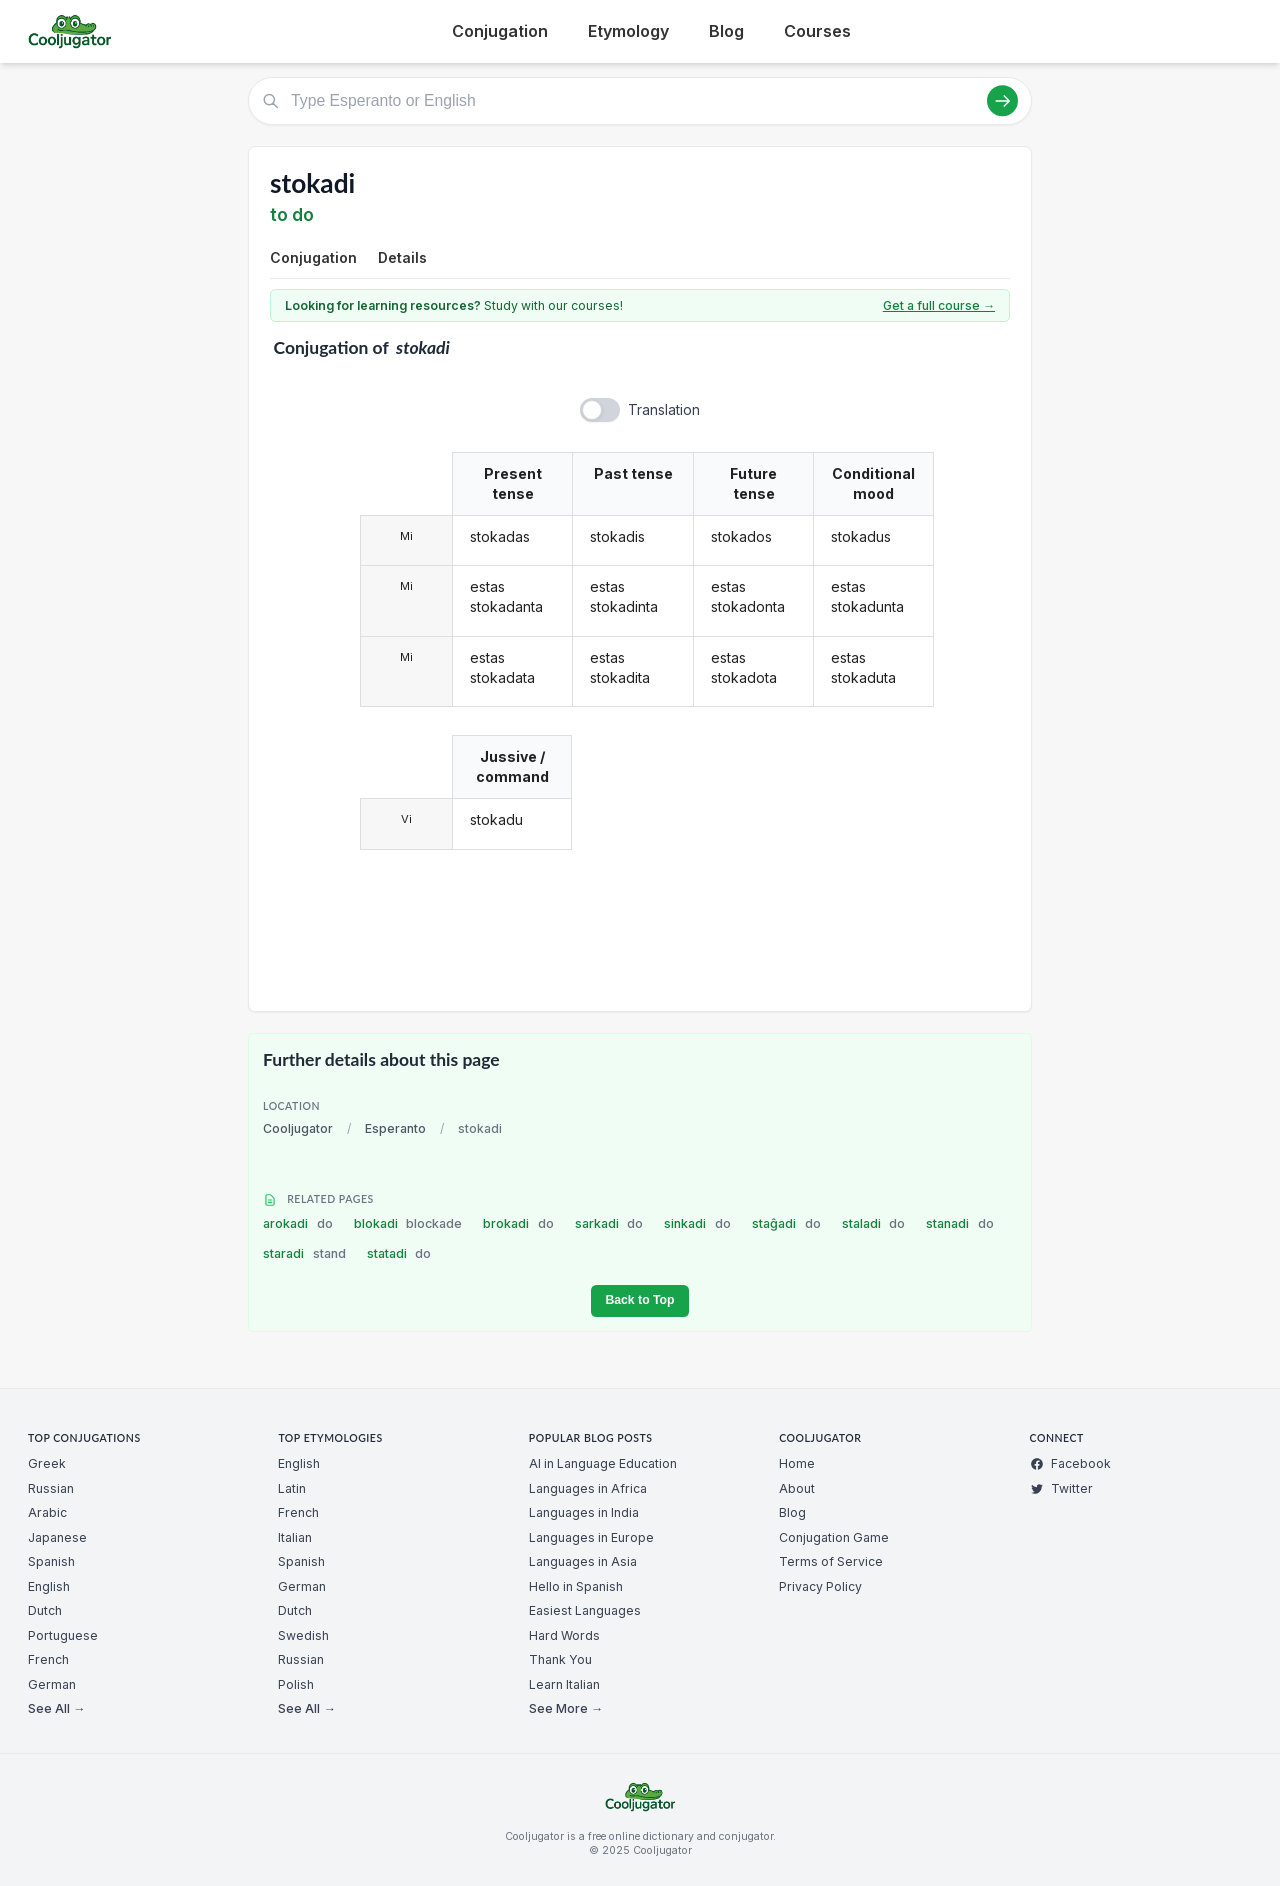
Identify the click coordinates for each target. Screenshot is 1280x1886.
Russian (51, 1488)
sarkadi (609, 1223)
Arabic (47, 1512)
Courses (817, 31)
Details (402, 257)
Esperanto (395, 1128)
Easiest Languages (585, 1610)
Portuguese (63, 1635)
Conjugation (500, 31)
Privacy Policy (820, 1586)
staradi (304, 1253)
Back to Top (639, 1300)
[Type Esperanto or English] (640, 101)
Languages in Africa (588, 1488)
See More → (566, 1708)
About (797, 1488)
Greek (47, 1463)
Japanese (57, 1537)
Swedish (303, 1635)
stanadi (960, 1223)
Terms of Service (831, 1561)
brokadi (518, 1223)
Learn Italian (564, 1684)
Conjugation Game (834, 1537)
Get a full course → (939, 305)
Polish (296, 1684)
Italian (295, 1537)
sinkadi (697, 1223)
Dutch (45, 1610)
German (52, 1684)
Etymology (628, 31)
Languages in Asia (583, 1561)
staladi (874, 1223)
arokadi (298, 1223)
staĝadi (786, 1223)
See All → (56, 1708)
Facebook (1070, 1463)
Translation (664, 409)
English (49, 1586)
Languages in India (584, 1512)
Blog (726, 31)
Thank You (560, 1659)
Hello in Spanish (576, 1586)
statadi (399, 1253)
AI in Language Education (603, 1463)
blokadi (408, 1223)
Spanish (51, 1561)
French (48, 1659)
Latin (292, 1488)
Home (797, 1463)
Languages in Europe (591, 1537)
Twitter (1061, 1488)
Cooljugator (298, 1128)
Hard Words (564, 1635)
